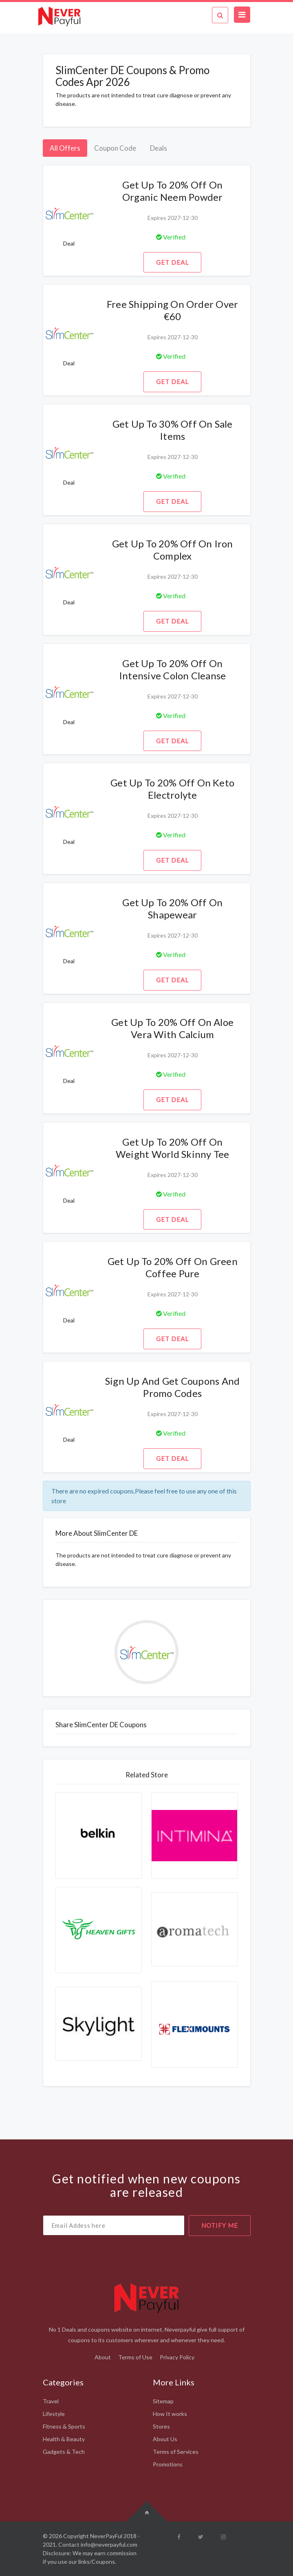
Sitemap (163, 2401)
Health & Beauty (64, 2438)
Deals (158, 148)
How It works (170, 2413)
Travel (51, 2401)
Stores (161, 2426)
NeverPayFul (106, 2535)
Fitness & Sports (64, 2426)
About (103, 2357)
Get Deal (172, 262)
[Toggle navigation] (242, 15)
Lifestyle (54, 2413)
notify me (219, 2225)
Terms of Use (135, 2357)
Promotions (168, 2464)
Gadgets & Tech (64, 2451)
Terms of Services (175, 2451)
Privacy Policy (177, 2357)
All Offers (65, 148)
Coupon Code (115, 148)
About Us (165, 2438)
